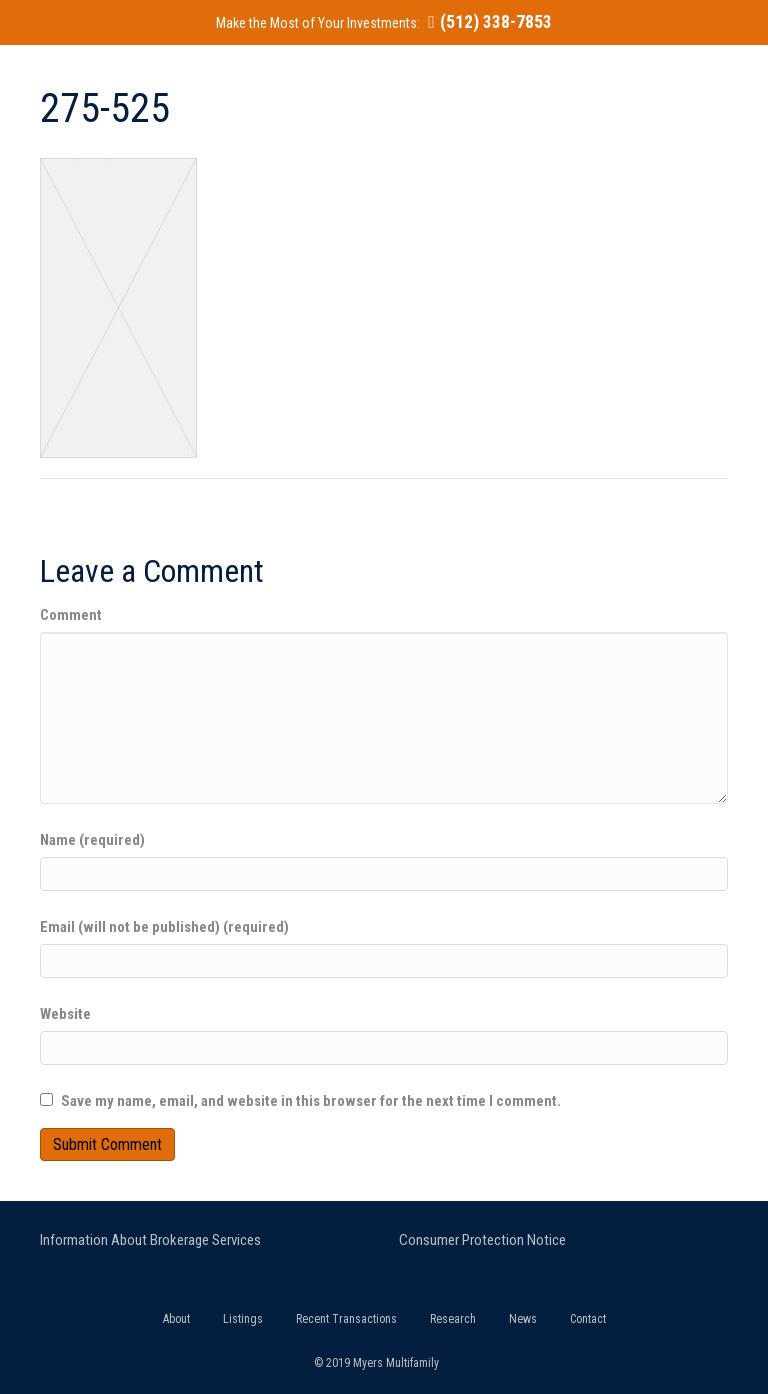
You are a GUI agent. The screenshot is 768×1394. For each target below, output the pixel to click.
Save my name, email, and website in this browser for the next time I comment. (311, 1101)
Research (453, 1319)
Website (65, 1014)
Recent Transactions (346, 1319)
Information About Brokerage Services (150, 1240)
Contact (588, 1319)
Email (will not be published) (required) (164, 927)
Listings (243, 1319)
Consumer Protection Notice (482, 1240)
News (523, 1319)
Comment (71, 615)
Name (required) (92, 840)
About (176, 1319)
